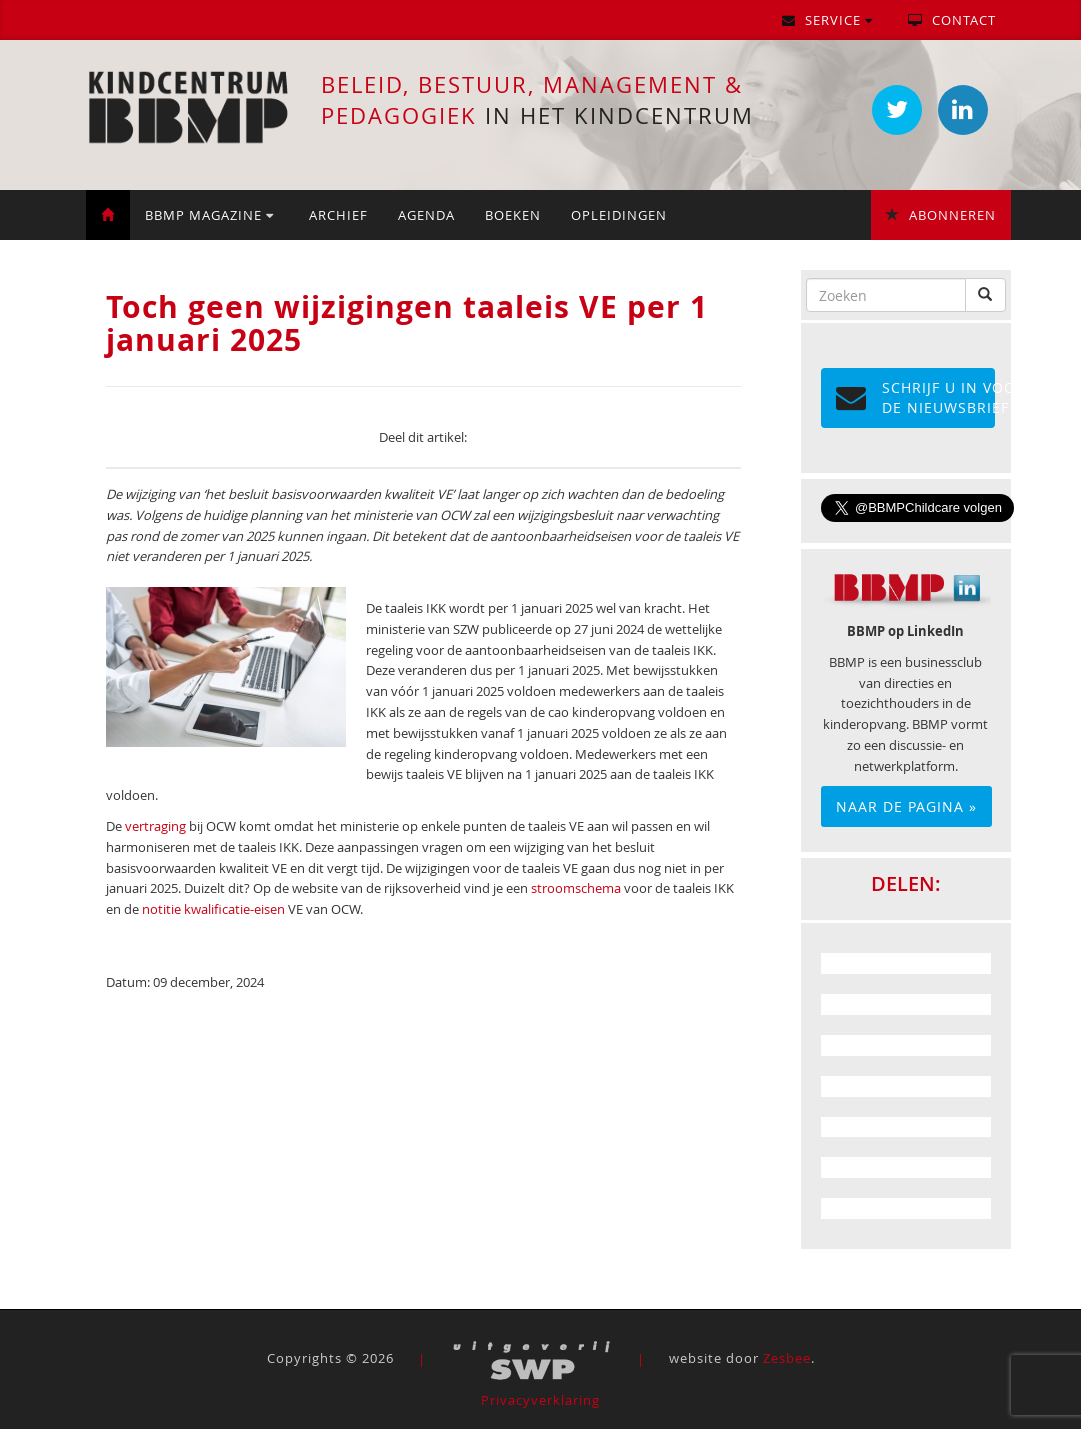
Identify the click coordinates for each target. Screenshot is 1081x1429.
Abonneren (941, 215)
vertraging (155, 826)
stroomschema (576, 888)
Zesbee (787, 1359)
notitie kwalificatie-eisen (213, 909)
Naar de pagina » (906, 806)
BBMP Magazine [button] (209, 215)
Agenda (426, 215)
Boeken (513, 215)
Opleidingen (619, 215)
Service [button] (827, 20)
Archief (338, 215)
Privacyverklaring (540, 1400)
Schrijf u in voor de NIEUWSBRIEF (915, 397)
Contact (952, 20)
